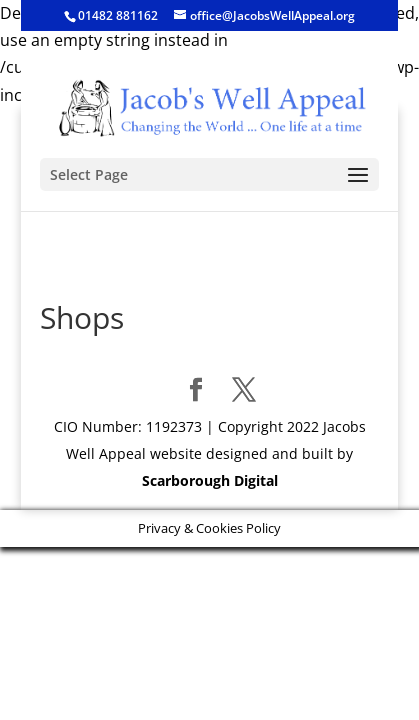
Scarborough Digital (210, 480)
